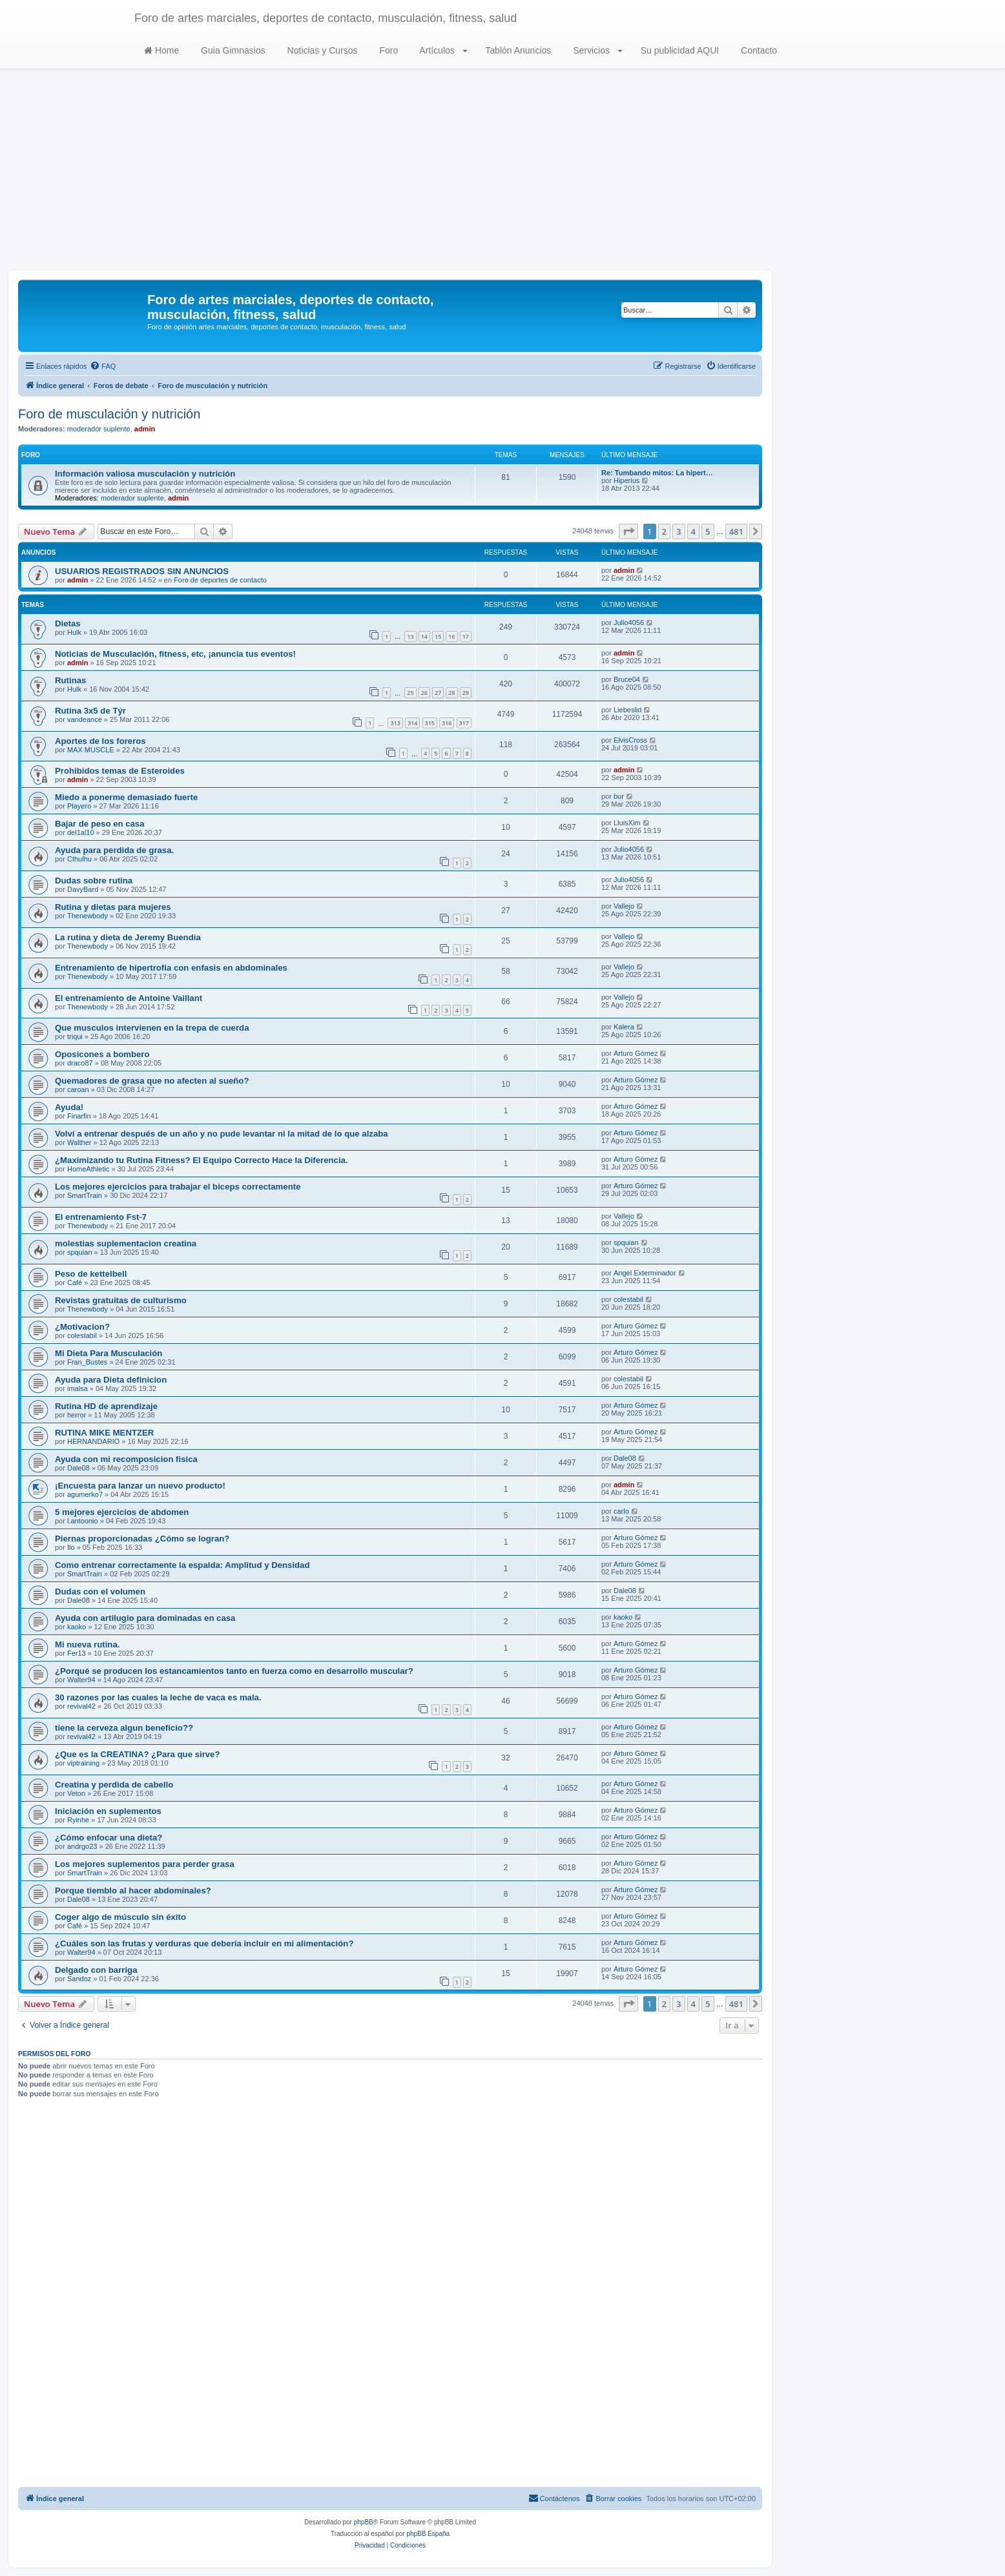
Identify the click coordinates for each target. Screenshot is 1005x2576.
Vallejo (624, 906)
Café (74, 1282)
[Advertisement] (502, 172)
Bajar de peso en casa (100, 824)
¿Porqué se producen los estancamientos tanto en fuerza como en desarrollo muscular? (234, 1671)
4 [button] (693, 531)
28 (451, 692)
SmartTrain (84, 1195)
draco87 (80, 1063)
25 (410, 692)
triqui (75, 1036)
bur (619, 796)
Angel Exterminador (645, 1273)
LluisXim (627, 823)
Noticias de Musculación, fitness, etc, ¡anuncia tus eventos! (175, 654)
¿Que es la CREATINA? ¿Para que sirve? (137, 1754)
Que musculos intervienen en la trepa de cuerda (152, 1028)
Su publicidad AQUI (678, 50)
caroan (78, 1089)
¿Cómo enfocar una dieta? (108, 1837)
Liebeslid (627, 710)
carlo (621, 1511)
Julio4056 (629, 622)
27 (438, 692)
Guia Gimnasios (231, 50)
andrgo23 (82, 1846)
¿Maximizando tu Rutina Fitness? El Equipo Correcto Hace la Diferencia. (201, 1160)
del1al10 (80, 832)
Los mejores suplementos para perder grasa (144, 1864)
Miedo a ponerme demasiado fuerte (126, 797)
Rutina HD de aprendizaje (106, 1406)
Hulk (74, 632)
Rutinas (70, 680)
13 (410, 636)
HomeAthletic (88, 1169)
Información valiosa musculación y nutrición (145, 474)
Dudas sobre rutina (93, 880)
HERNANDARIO (93, 1441)
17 (465, 636)
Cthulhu (79, 859)
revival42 (81, 1706)
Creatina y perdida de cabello (114, 1784)
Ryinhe (78, 1820)
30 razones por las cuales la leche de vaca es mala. (158, 1697)
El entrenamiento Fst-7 (101, 1217)
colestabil (628, 1299)
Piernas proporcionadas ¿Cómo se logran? (142, 1538)
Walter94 (81, 1680)
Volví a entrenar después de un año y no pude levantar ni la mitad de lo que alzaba (221, 1134)
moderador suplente (98, 429)
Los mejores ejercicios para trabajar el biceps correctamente (177, 1186)
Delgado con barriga (96, 1970)
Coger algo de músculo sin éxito (120, 1917)
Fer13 (76, 1653)
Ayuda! (69, 1107)
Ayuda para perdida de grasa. (114, 850)
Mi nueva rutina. (87, 1644)
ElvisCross (630, 740)
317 (464, 723)
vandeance (84, 719)
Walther (79, 1142)
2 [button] (664, 531)
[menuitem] (103, 366)
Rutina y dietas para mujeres (113, 907)
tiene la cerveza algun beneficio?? (124, 1728)
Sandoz (79, 1979)
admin (144, 429)
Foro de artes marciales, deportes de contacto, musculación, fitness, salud (325, 18)
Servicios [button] (596, 50)
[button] (628, 531)
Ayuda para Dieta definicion (111, 1380)
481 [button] (736, 531)
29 (465, 692)
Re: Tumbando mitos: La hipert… (657, 473)
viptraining (83, 1763)
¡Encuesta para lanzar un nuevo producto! (140, 1485)
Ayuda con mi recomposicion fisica (126, 1459)
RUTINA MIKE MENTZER (104, 1432)
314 (412, 723)
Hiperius (626, 480)
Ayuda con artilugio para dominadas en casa (145, 1618)
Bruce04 (627, 679)
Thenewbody (87, 916)
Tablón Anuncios (517, 50)
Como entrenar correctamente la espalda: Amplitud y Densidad (182, 1565)
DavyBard (82, 889)
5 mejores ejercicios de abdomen (122, 1512)
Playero (79, 806)
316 (446, 723)
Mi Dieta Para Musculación (108, 1353)
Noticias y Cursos (321, 50)
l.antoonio (82, 1521)
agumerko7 (85, 1494)
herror (76, 1415)
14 (424, 636)
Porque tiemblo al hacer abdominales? (133, 1890)
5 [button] (707, 531)
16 (451, 636)
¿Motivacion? (82, 1327)
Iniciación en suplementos (108, 1811)
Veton (76, 1793)
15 (438, 636)
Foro (388, 50)
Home (161, 50)
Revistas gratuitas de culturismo (121, 1300)
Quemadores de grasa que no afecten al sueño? (152, 1081)
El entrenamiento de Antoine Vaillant (128, 998)
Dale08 (78, 1468)
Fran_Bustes (87, 1362)
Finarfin (79, 1116)
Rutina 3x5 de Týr (90, 711)
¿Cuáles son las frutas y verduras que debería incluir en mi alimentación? (204, 1943)
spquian (79, 1252)
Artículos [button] (442, 50)
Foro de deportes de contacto (220, 580)
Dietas (68, 623)
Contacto (757, 50)
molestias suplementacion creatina (125, 1243)
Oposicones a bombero (102, 1054)
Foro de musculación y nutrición (109, 414)
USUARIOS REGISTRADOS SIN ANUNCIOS (142, 571)
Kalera (624, 1027)
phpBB (363, 2522)
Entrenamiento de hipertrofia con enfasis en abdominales (171, 968)
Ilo (71, 1547)
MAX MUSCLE (90, 750)
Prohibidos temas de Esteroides (120, 771)
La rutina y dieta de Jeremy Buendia (128, 937)
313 (395, 723)
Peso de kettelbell (91, 1274)
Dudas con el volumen (100, 1591)
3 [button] (678, 531)
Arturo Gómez (636, 1053)
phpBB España (428, 2533)
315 (430, 723)
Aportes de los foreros (100, 741)
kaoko (76, 1627)
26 (424, 692)
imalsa (77, 1388)
